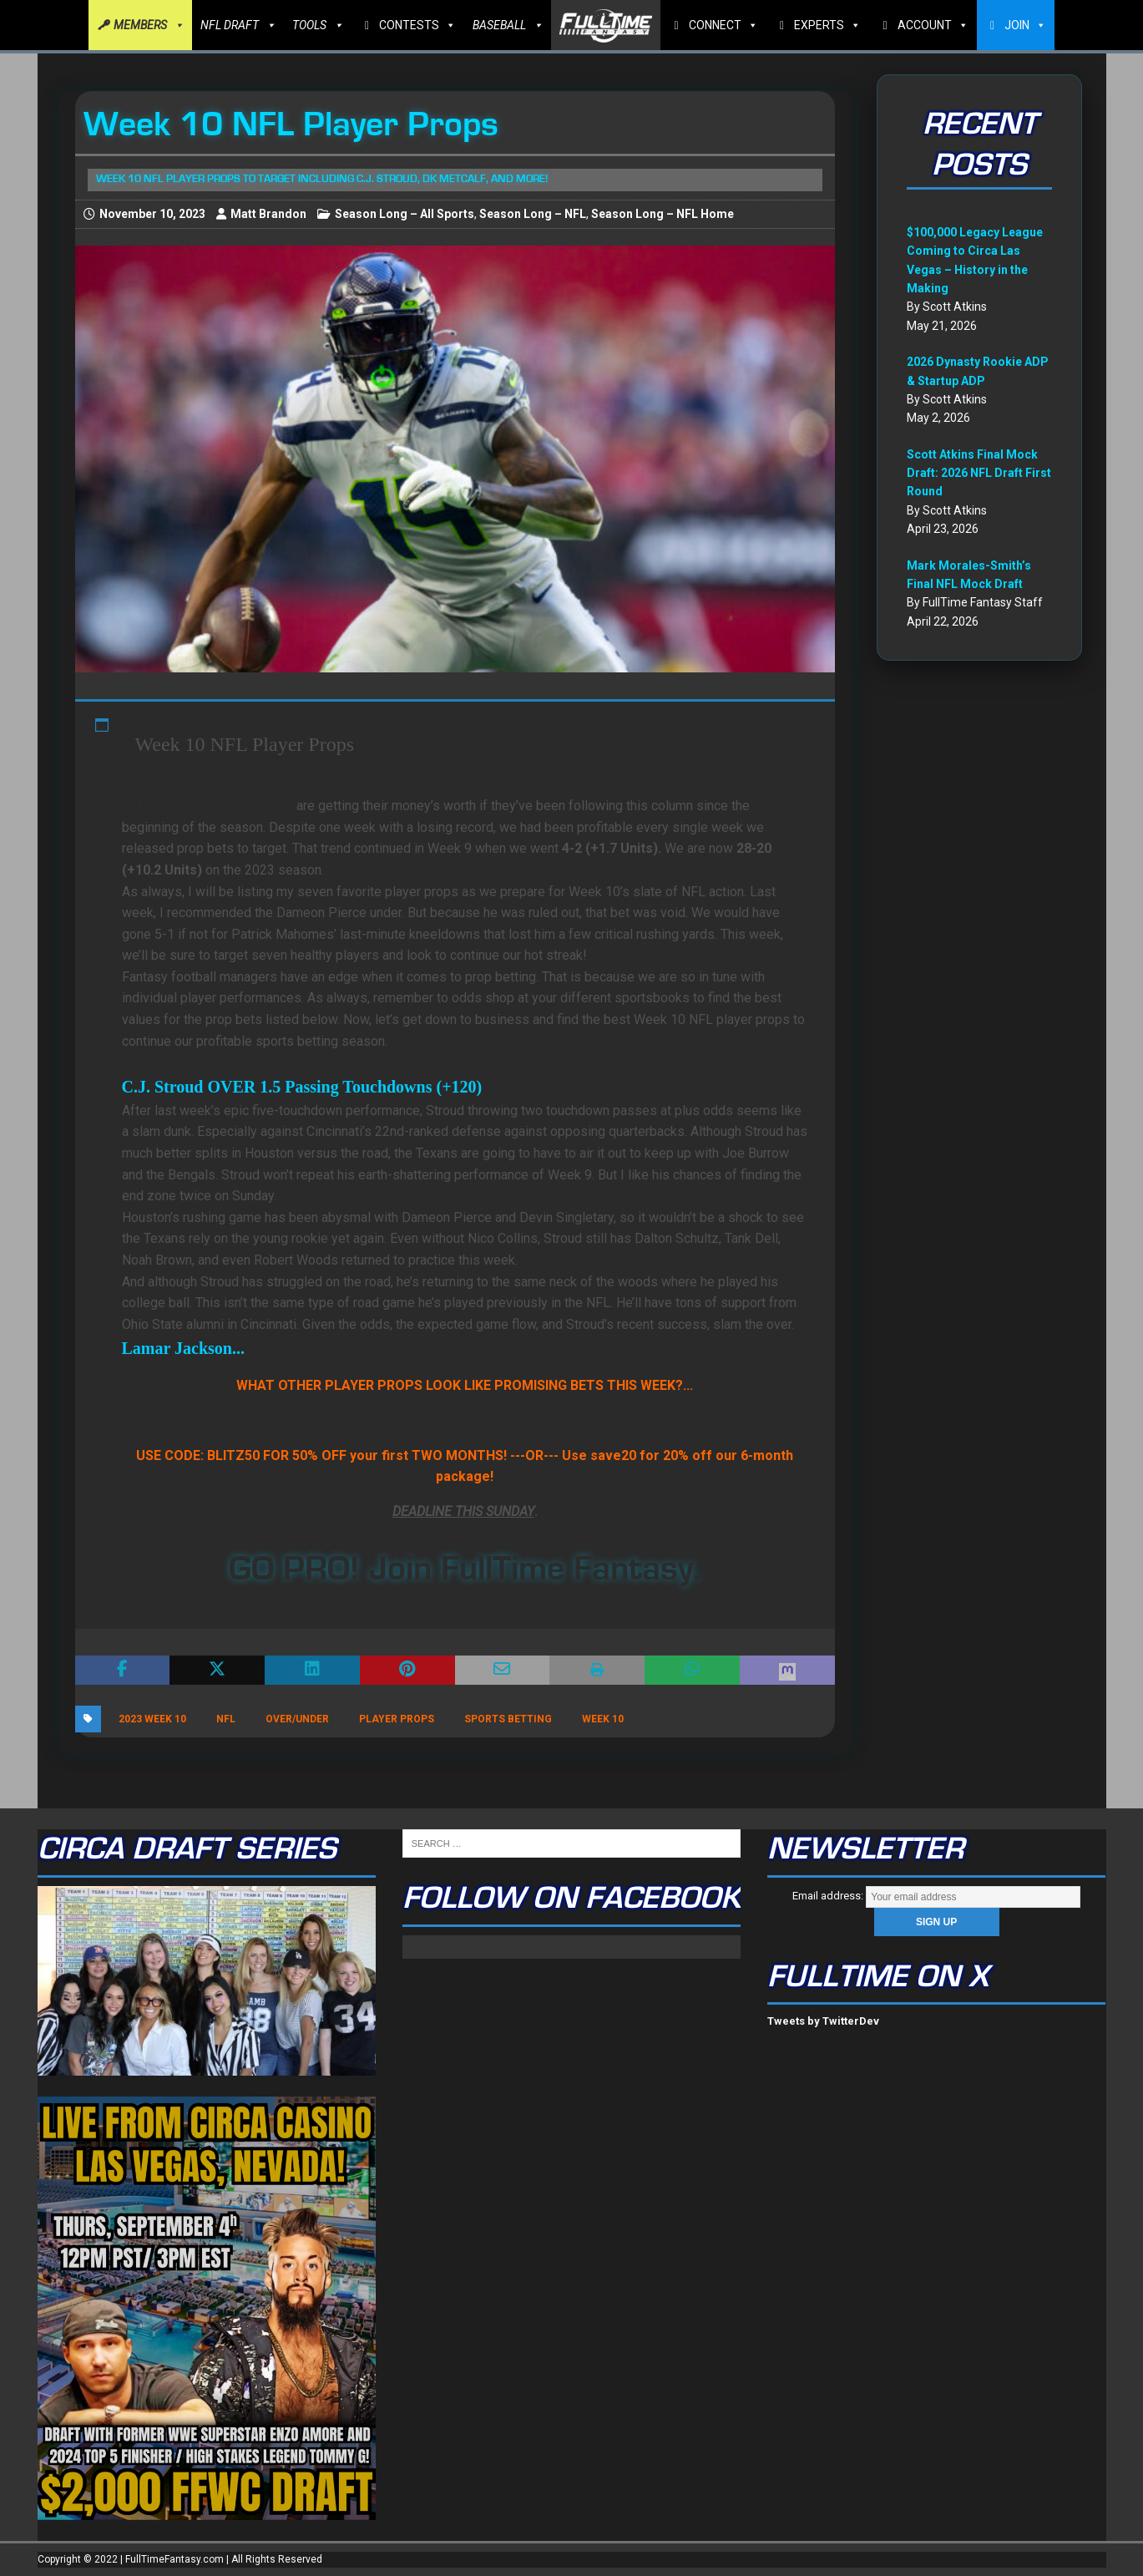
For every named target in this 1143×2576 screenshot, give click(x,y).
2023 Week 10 (152, 1719)
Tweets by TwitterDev (823, 2021)
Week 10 (603, 1719)
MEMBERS (149, 25)
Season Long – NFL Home (662, 214)
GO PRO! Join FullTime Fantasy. (464, 1568)
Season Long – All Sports (404, 214)
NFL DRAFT (238, 25)
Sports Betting (508, 1719)
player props (396, 1719)
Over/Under (297, 1719)
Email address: (936, 1895)
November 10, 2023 (152, 214)
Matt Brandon (268, 214)
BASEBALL (508, 25)
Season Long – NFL (532, 214)
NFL (225, 1719)
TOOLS (317, 25)
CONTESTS (417, 25)
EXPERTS (827, 25)
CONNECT (723, 25)
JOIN (1025, 25)
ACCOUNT (933, 25)
